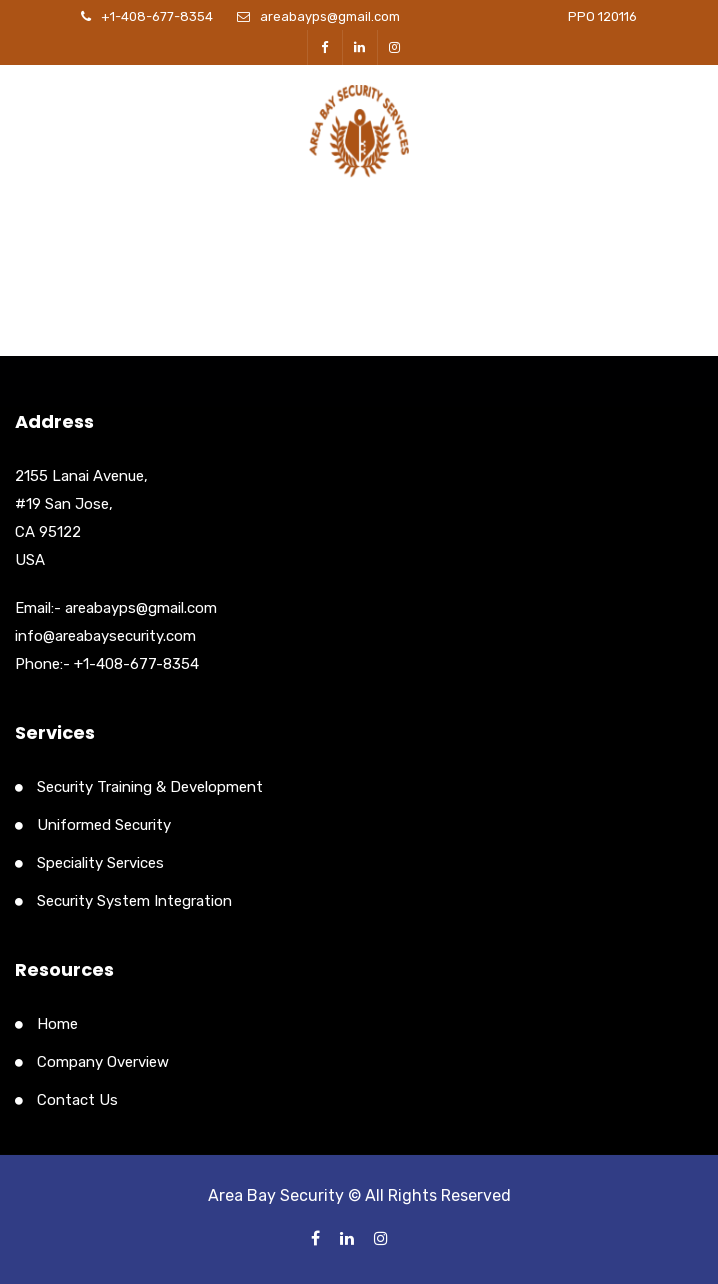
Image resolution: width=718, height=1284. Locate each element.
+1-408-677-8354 (157, 16)
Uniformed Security (104, 825)
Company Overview (103, 1062)
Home (57, 1024)
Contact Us (77, 1100)
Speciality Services (100, 863)
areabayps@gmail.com (330, 16)
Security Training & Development (150, 787)
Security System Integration (134, 901)
